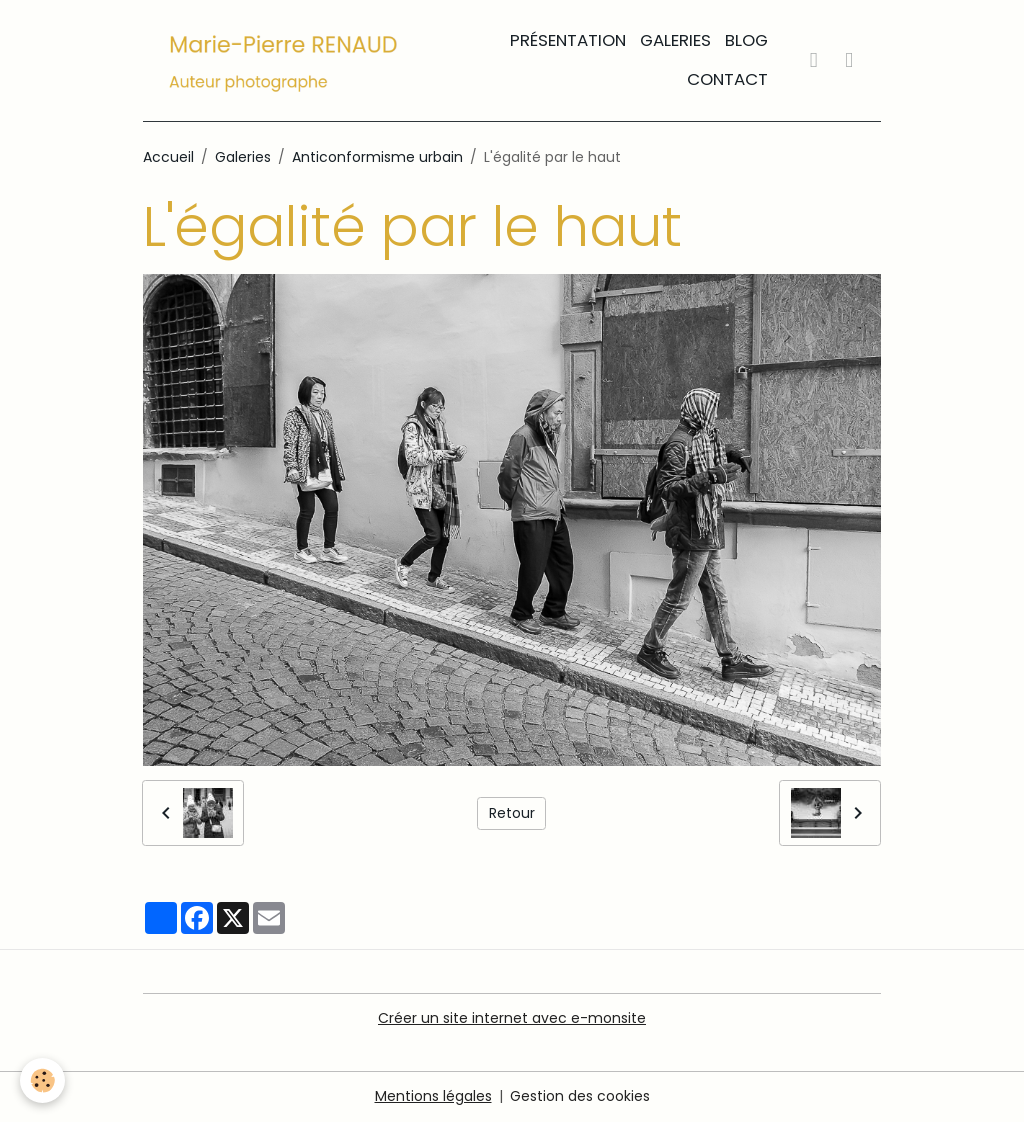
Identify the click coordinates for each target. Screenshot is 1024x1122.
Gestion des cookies (580, 1096)
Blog (746, 40)
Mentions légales (433, 1096)
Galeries (675, 40)
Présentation (568, 40)
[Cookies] (42, 1080)
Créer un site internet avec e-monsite (512, 1018)
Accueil (168, 157)
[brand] (284, 60)
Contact (727, 79)
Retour (512, 813)
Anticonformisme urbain (377, 157)
